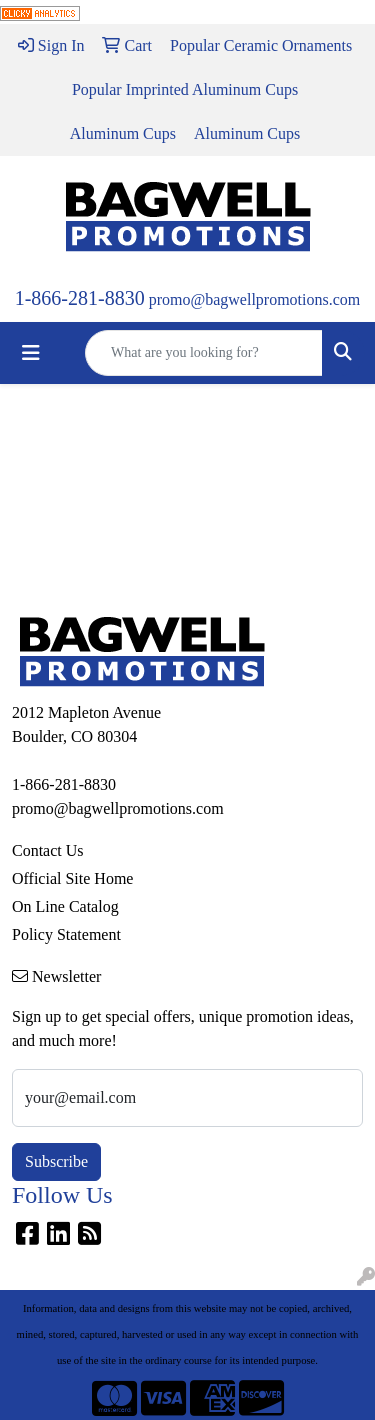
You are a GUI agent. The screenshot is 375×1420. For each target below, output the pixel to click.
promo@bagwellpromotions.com (255, 299)
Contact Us (48, 850)
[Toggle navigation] (31, 353)
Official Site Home (72, 878)
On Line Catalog (65, 906)
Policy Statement (66, 934)
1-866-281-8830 (80, 298)
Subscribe (56, 1161)
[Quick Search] (204, 353)
